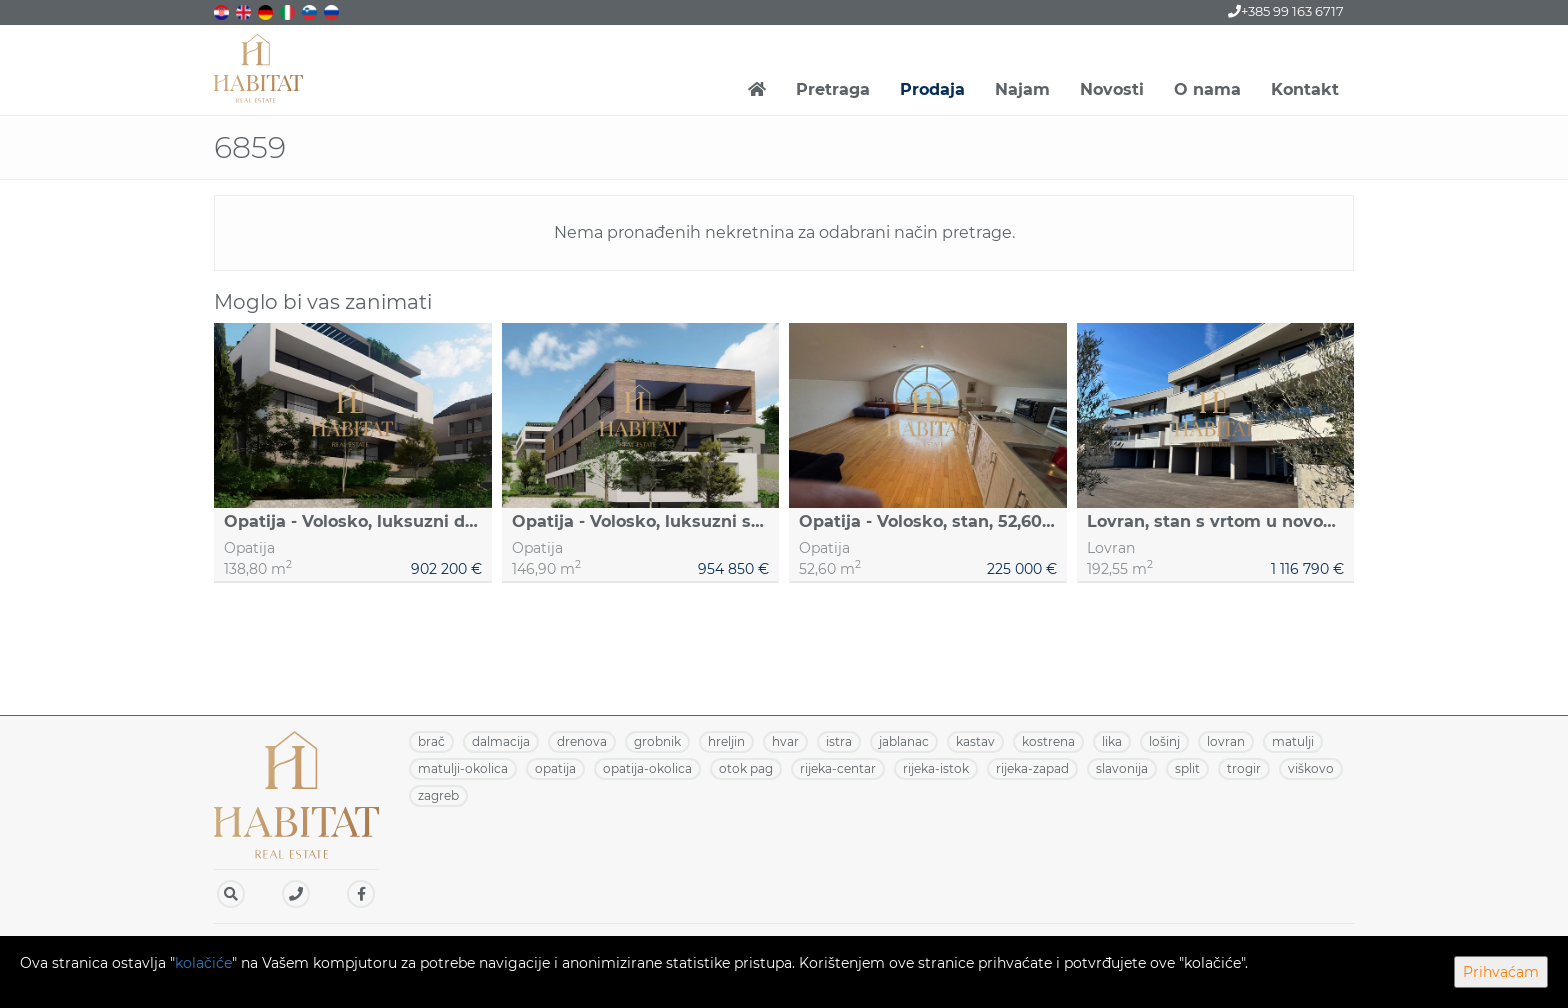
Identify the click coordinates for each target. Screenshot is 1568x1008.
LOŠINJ (1164, 741)
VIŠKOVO (1311, 768)
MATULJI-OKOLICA (463, 768)
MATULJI (1293, 741)
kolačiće (203, 963)
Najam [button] (1022, 89)
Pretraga (833, 89)
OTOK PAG (746, 768)
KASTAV (975, 741)
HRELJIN (726, 741)
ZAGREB (438, 795)
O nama (1207, 89)
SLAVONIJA (1122, 768)
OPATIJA (555, 768)
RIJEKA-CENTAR (838, 768)
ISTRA (839, 741)
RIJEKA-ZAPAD (1032, 768)
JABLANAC (904, 741)
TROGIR (1244, 768)
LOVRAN (1226, 741)
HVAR (785, 741)
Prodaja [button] (932, 89)
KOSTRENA (1048, 741)
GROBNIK (657, 741)
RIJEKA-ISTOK (936, 768)
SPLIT (1187, 768)
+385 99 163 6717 (1286, 11)
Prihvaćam (1501, 972)
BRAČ (431, 741)
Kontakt (1305, 89)
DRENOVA (582, 741)
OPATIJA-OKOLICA (647, 768)
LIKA (1112, 741)
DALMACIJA (501, 741)
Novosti (1112, 89)
